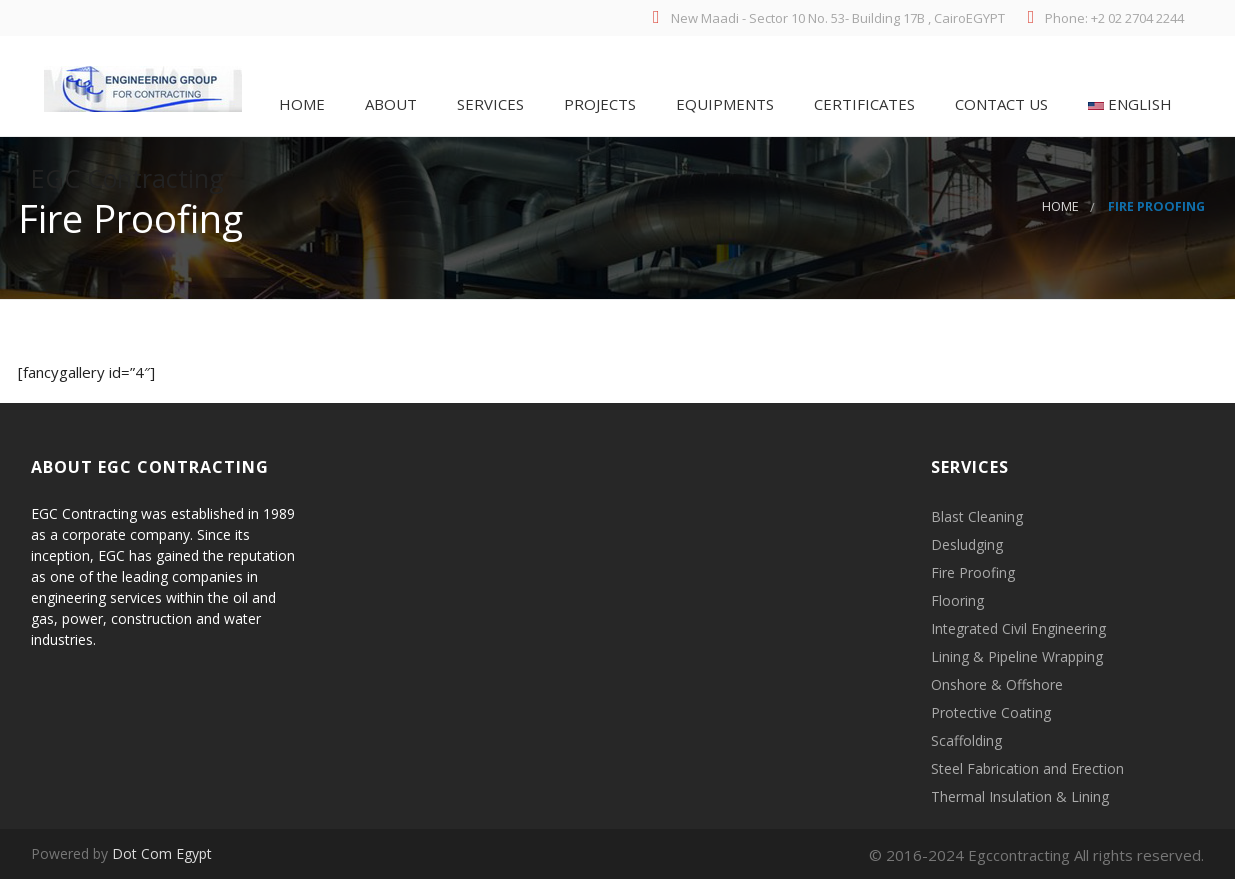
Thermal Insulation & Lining (1020, 796)
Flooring (957, 600)
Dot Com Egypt (162, 853)
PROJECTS (598, 104)
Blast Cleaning (977, 516)
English (1128, 104)
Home (300, 104)
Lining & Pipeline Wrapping (1017, 656)
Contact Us (999, 104)
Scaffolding (966, 740)
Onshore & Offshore (997, 684)
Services (488, 104)
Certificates (862, 104)
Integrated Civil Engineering (1018, 628)
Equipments (723, 104)
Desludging (967, 544)
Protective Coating (991, 712)
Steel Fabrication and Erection (1027, 768)
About (389, 104)
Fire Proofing (973, 572)
